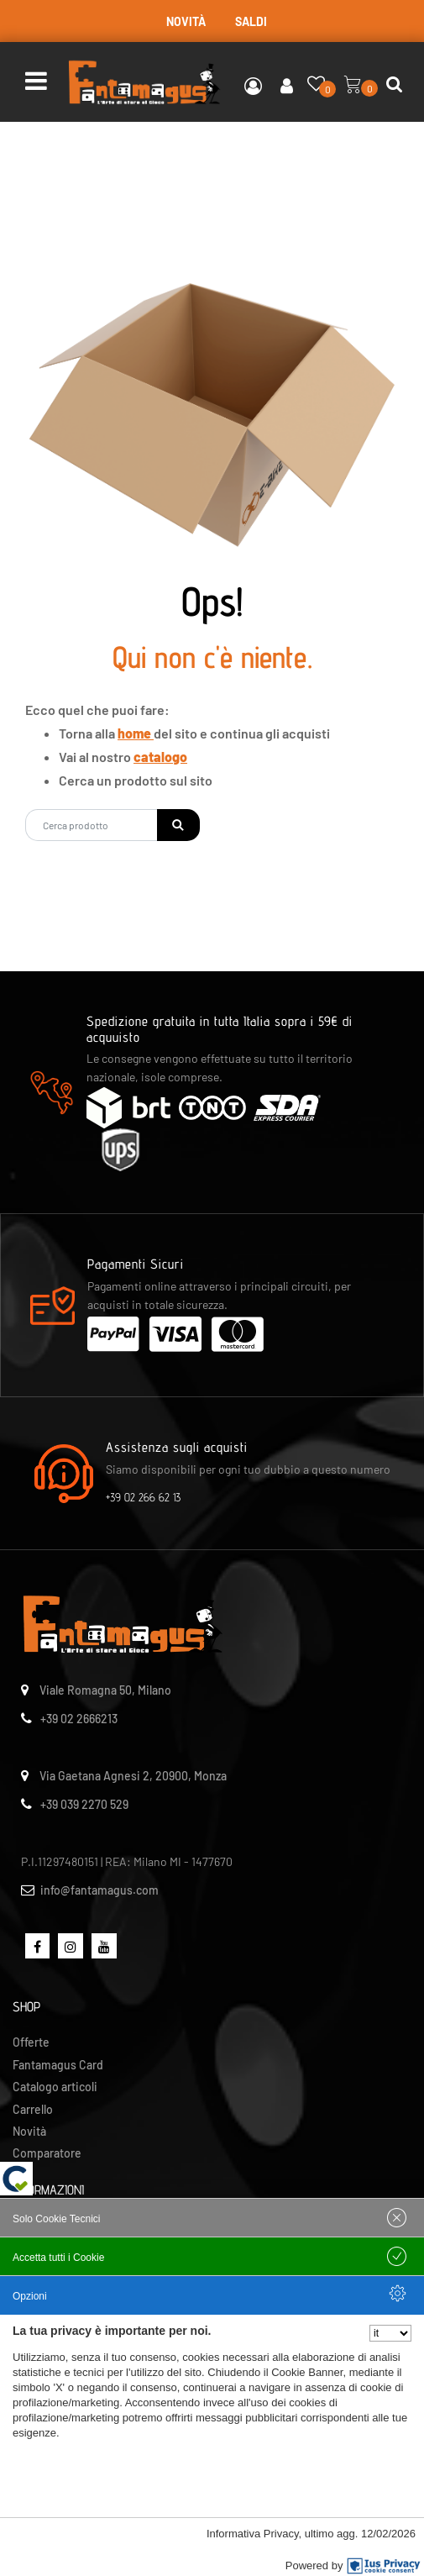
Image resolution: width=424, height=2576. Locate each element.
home (136, 733)
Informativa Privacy (253, 2533)
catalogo (160, 757)
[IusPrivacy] (383, 2566)
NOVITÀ (186, 21)
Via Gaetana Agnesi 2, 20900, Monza (133, 1776)
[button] (178, 825)
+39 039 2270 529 (84, 1804)
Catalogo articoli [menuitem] (55, 2086)
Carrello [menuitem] (33, 2109)
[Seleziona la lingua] (390, 2333)
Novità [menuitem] (29, 2131)
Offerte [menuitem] (31, 2042)
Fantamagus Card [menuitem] (58, 2065)
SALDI (251, 21)
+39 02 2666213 (79, 1718)
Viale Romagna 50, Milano (105, 1690)
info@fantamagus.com (99, 1890)
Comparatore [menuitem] (47, 2153)
